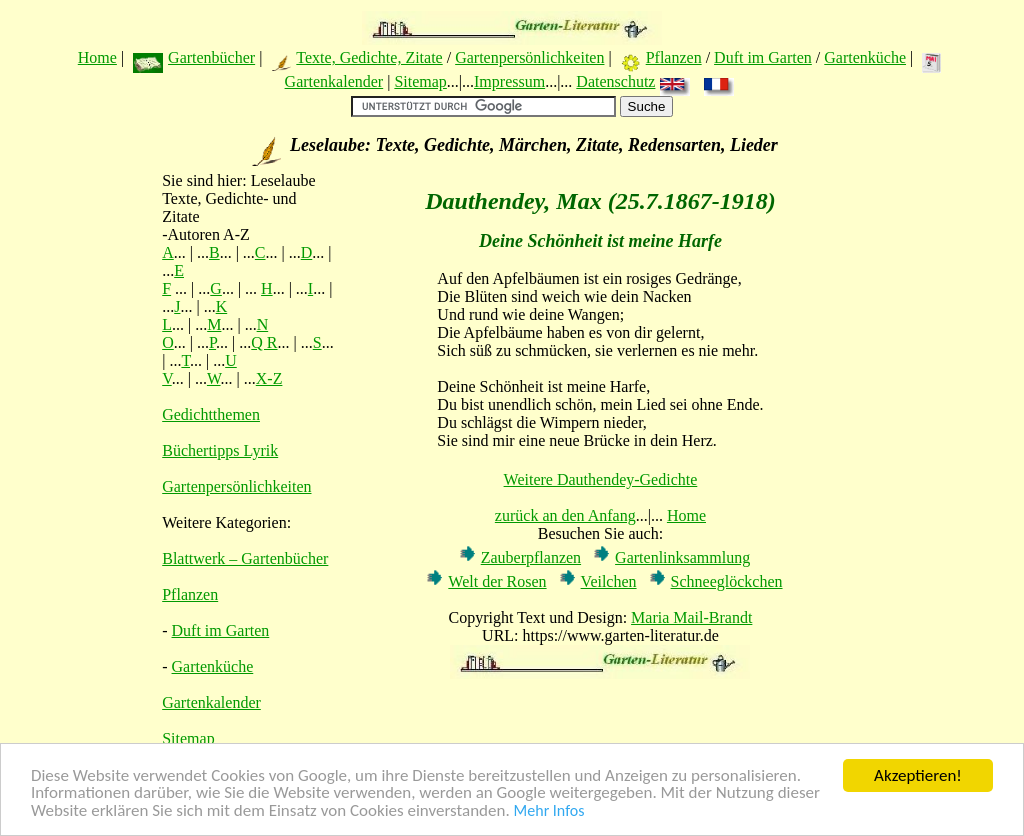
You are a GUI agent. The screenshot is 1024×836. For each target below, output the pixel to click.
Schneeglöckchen (727, 581)
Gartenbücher (211, 57)
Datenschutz (615, 81)
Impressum (509, 81)
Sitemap (420, 81)
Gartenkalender (334, 81)
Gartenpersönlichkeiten (529, 57)
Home (97, 57)
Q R (264, 342)
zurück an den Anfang (565, 515)
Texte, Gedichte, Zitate (369, 57)
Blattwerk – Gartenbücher (245, 558)
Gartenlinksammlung (682, 557)
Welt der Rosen (497, 581)
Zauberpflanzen (531, 557)
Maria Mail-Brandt (691, 617)
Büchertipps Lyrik (220, 450)
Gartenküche (865, 57)
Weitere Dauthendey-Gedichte (601, 479)
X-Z (269, 378)
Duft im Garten (763, 57)
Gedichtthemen (211, 414)
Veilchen (609, 581)
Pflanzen (674, 57)
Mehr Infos (549, 813)
